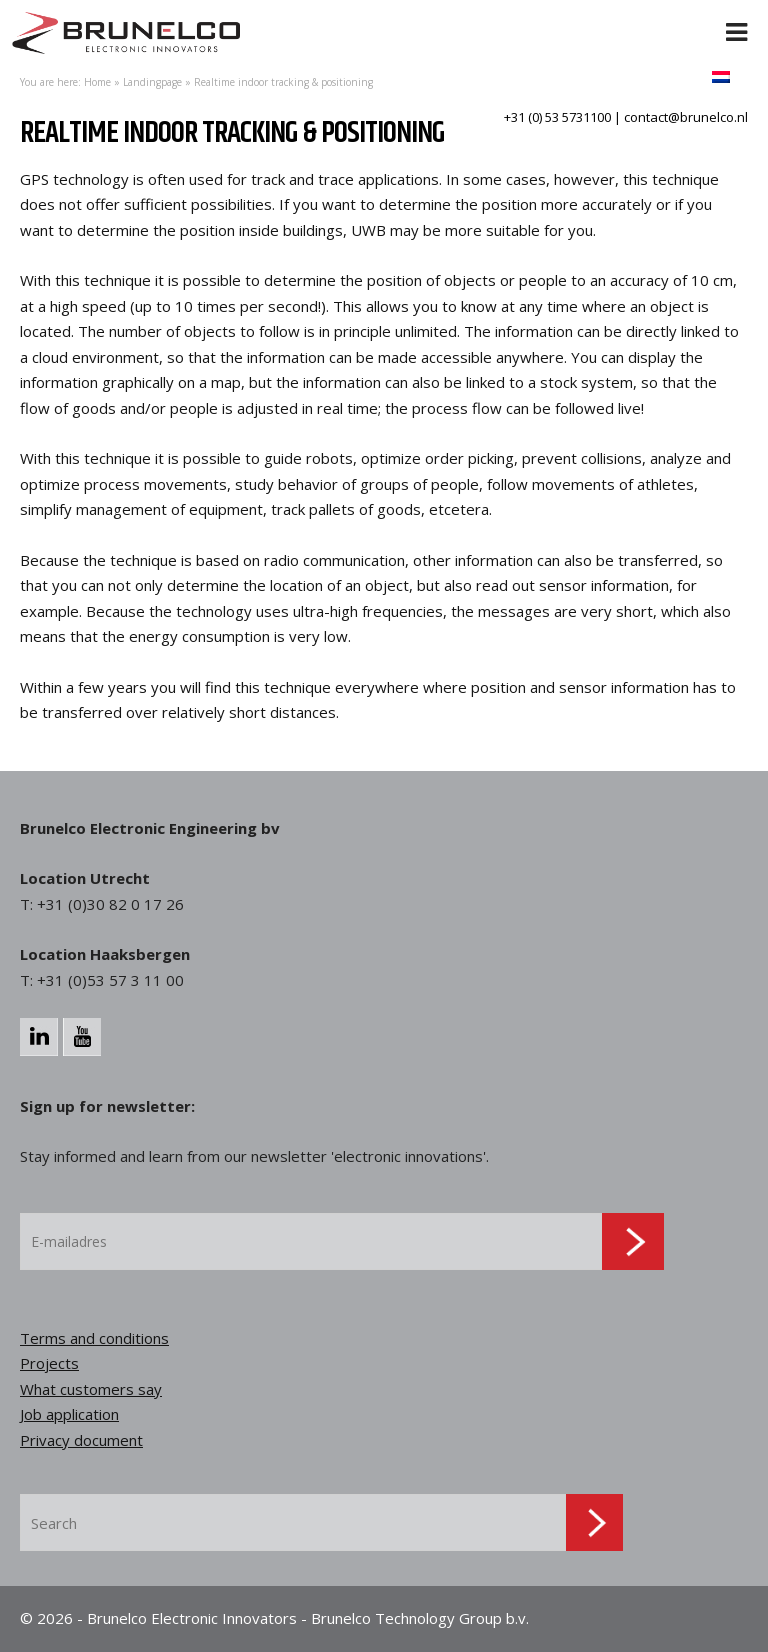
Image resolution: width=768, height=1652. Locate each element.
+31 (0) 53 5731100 (557, 117)
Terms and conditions (94, 1338)
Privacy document (81, 1440)
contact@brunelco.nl (686, 117)
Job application (69, 1414)
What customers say (91, 1389)
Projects (49, 1363)
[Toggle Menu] (737, 20)
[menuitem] (721, 76)
